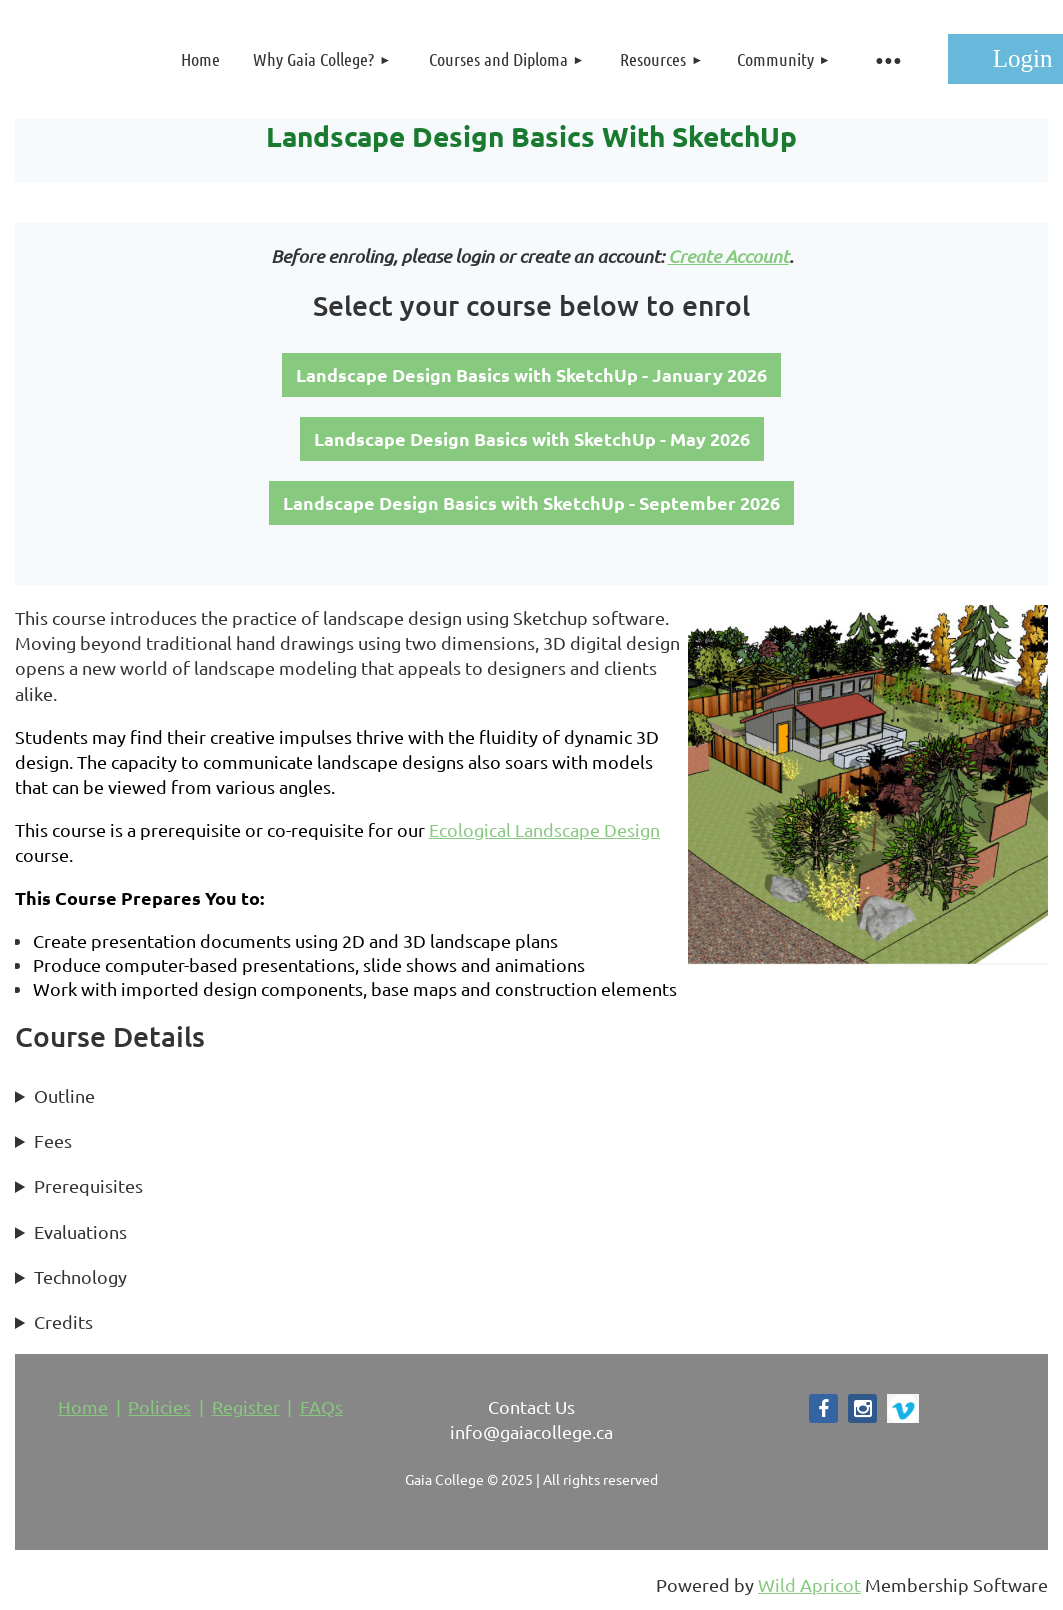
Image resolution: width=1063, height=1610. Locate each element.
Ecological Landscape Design (544, 829)
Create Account (728, 256)
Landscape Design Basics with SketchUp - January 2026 (531, 374)
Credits (63, 1321)
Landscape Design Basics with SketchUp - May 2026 (532, 438)
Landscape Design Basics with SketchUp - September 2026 (531, 502)
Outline (64, 1095)
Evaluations (80, 1231)
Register (246, 1406)
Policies (159, 1406)
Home (83, 1406)
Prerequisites (88, 1185)
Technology (80, 1276)
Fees (53, 1140)
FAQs (321, 1406)
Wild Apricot (809, 1584)
